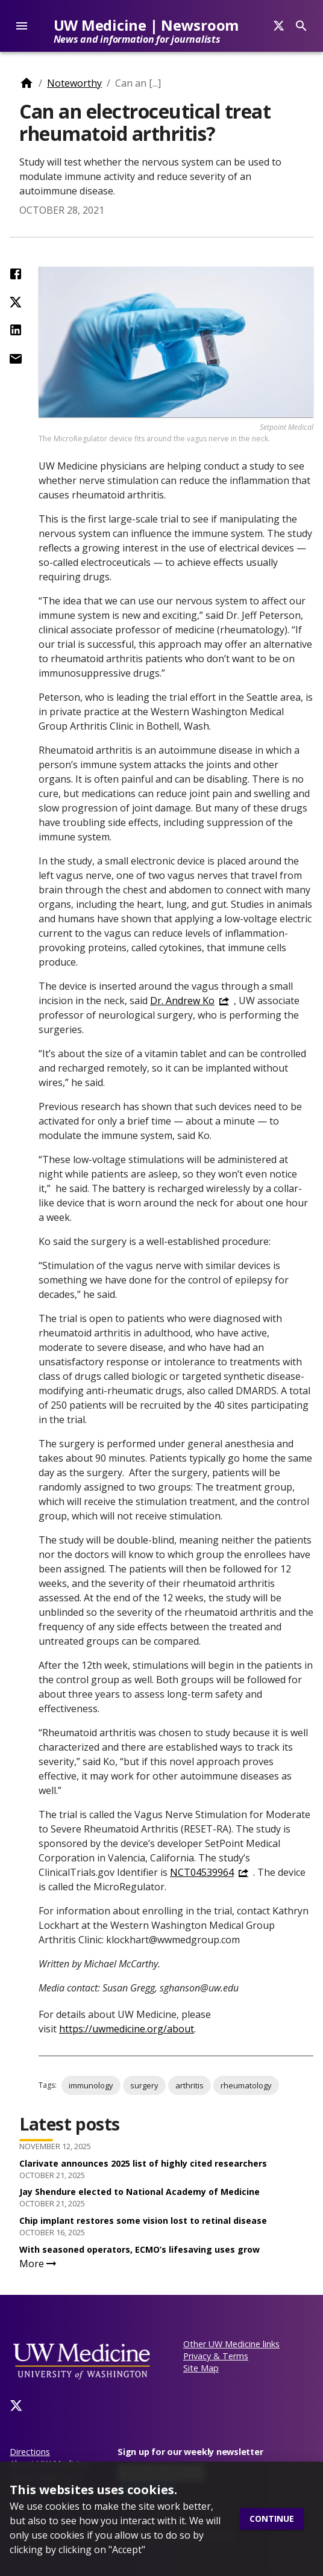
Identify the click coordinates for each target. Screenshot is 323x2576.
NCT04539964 (202, 1872)
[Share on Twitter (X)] (16, 302)
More (38, 2263)
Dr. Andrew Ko (182, 1000)
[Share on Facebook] (16, 274)
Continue (272, 2519)
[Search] (278, 26)
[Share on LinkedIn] (16, 330)
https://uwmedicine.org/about (126, 2028)
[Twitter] (16, 2405)
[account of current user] (22, 26)
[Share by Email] (16, 359)
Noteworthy (74, 83)
